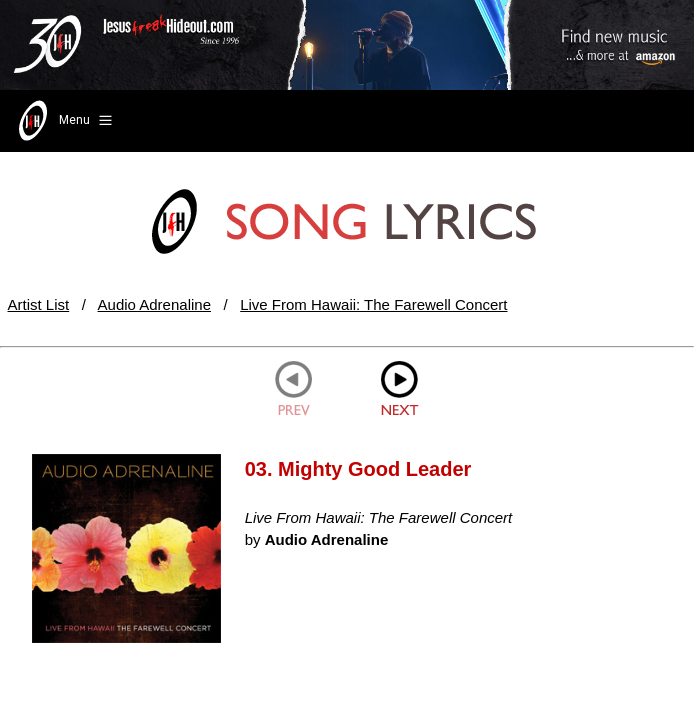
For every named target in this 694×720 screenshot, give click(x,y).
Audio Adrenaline (154, 304)
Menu (63, 121)
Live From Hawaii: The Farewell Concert (373, 304)
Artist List (39, 304)
